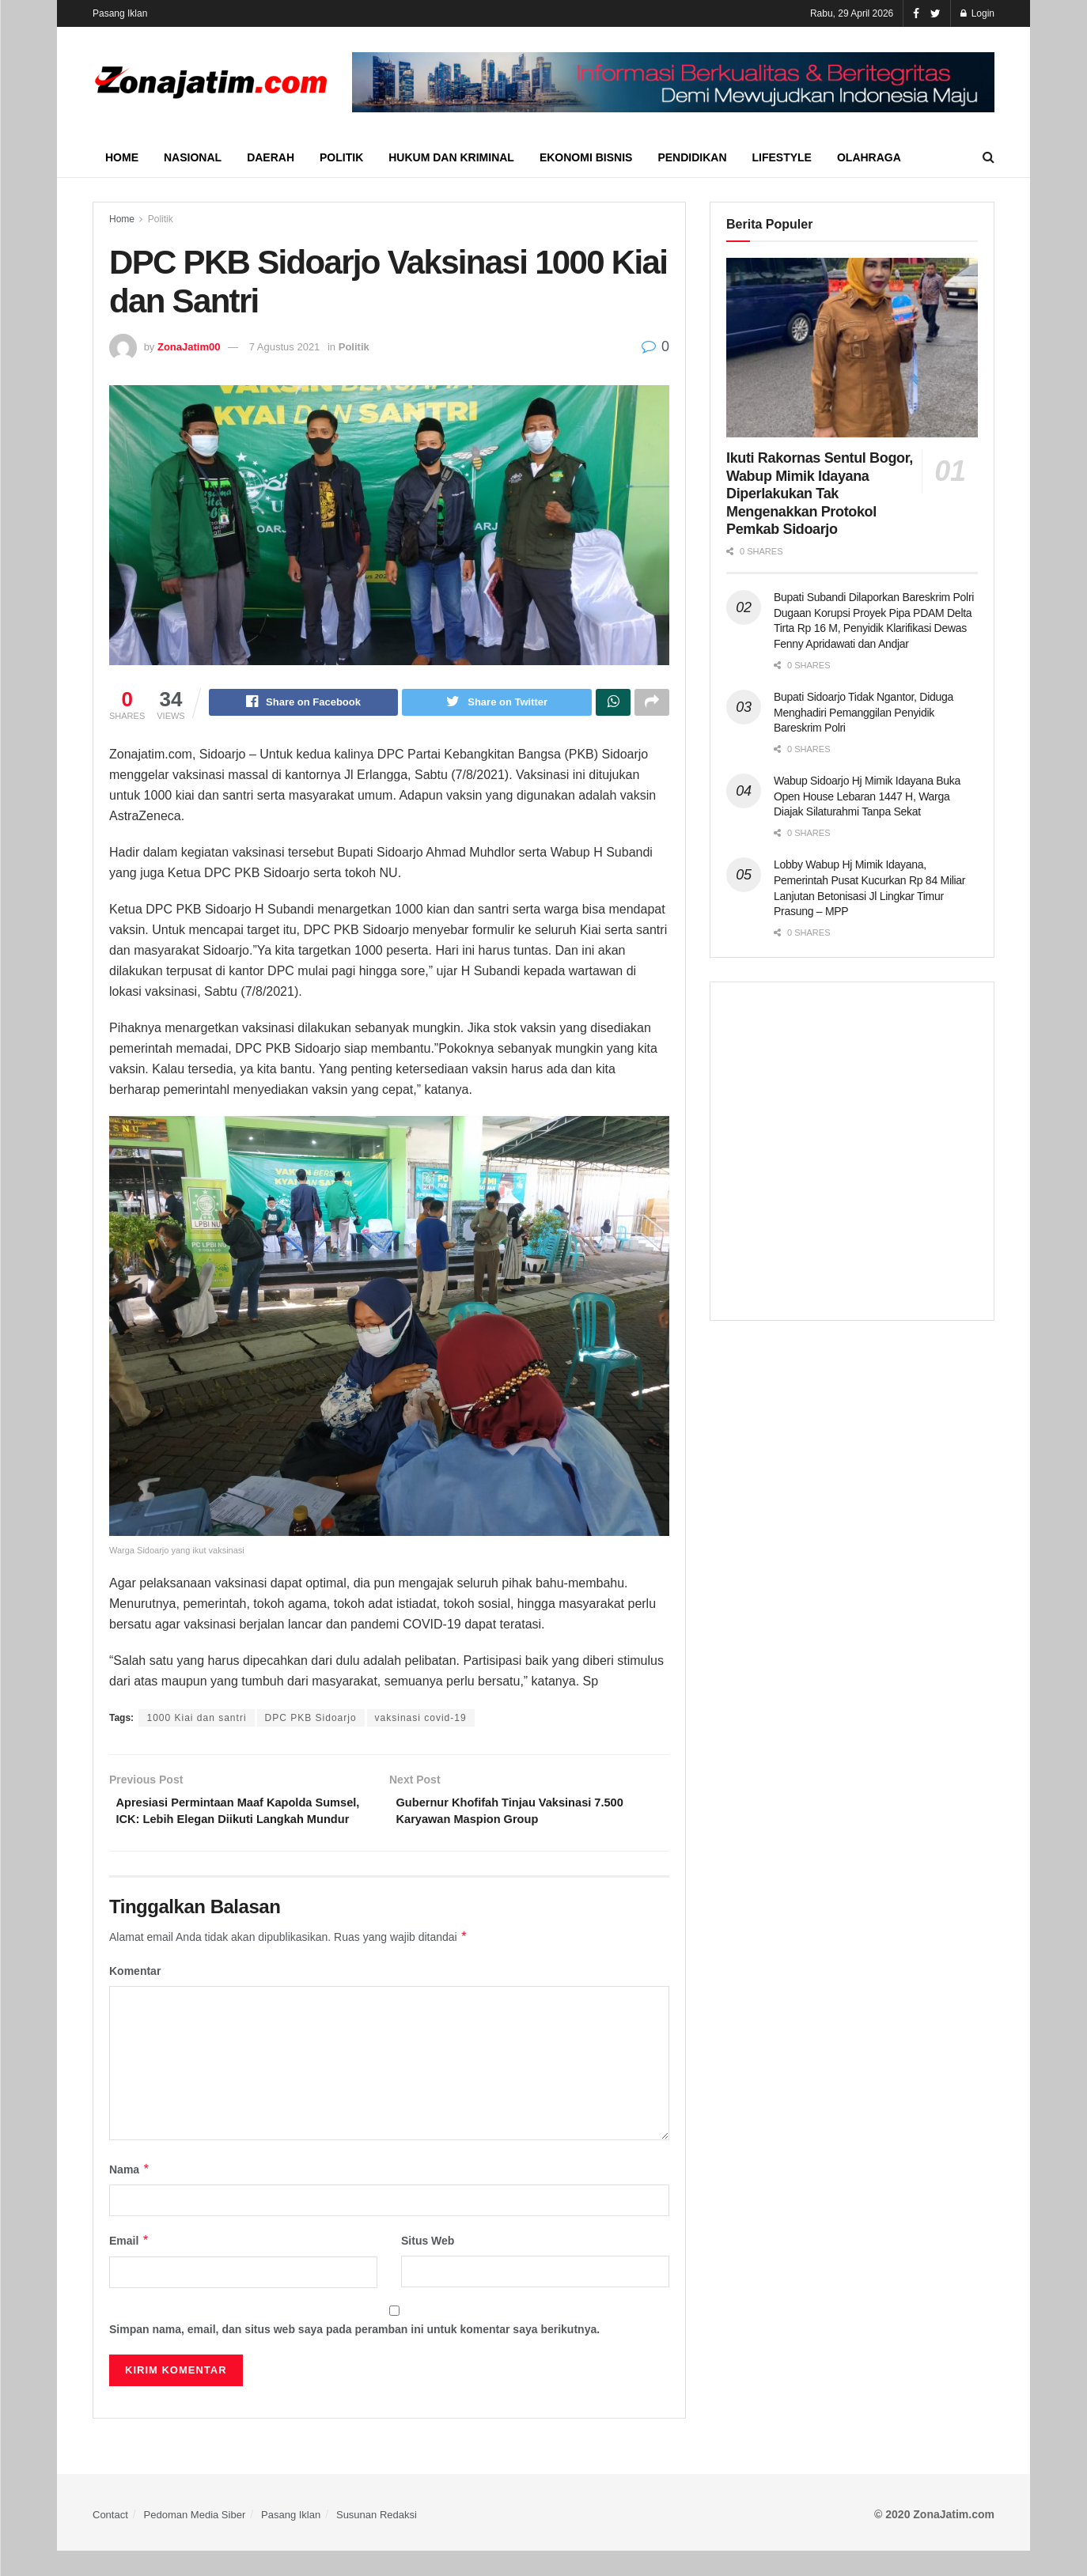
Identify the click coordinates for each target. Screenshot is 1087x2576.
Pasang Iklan (120, 13)
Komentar (135, 1996)
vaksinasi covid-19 (421, 1720)
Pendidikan (691, 157)
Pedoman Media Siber (195, 2539)
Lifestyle (782, 157)
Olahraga (869, 157)
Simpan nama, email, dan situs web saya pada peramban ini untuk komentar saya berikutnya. (354, 2354)
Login (977, 13)
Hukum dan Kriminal (451, 157)
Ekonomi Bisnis (586, 157)
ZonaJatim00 (188, 347)
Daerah (270, 157)
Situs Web (427, 2266)
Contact (110, 2539)
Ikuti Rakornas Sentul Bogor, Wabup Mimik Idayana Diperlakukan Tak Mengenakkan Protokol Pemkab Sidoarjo (819, 493)
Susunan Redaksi (376, 2539)
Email (129, 2266)
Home (121, 157)
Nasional (193, 157)
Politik (341, 157)
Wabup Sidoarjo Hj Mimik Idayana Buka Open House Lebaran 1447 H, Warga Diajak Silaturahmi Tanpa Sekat (867, 796)
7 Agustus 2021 (284, 347)
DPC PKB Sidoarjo (311, 1720)
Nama (129, 2194)
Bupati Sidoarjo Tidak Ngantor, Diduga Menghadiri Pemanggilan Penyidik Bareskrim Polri (863, 712)
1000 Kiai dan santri (196, 1720)
